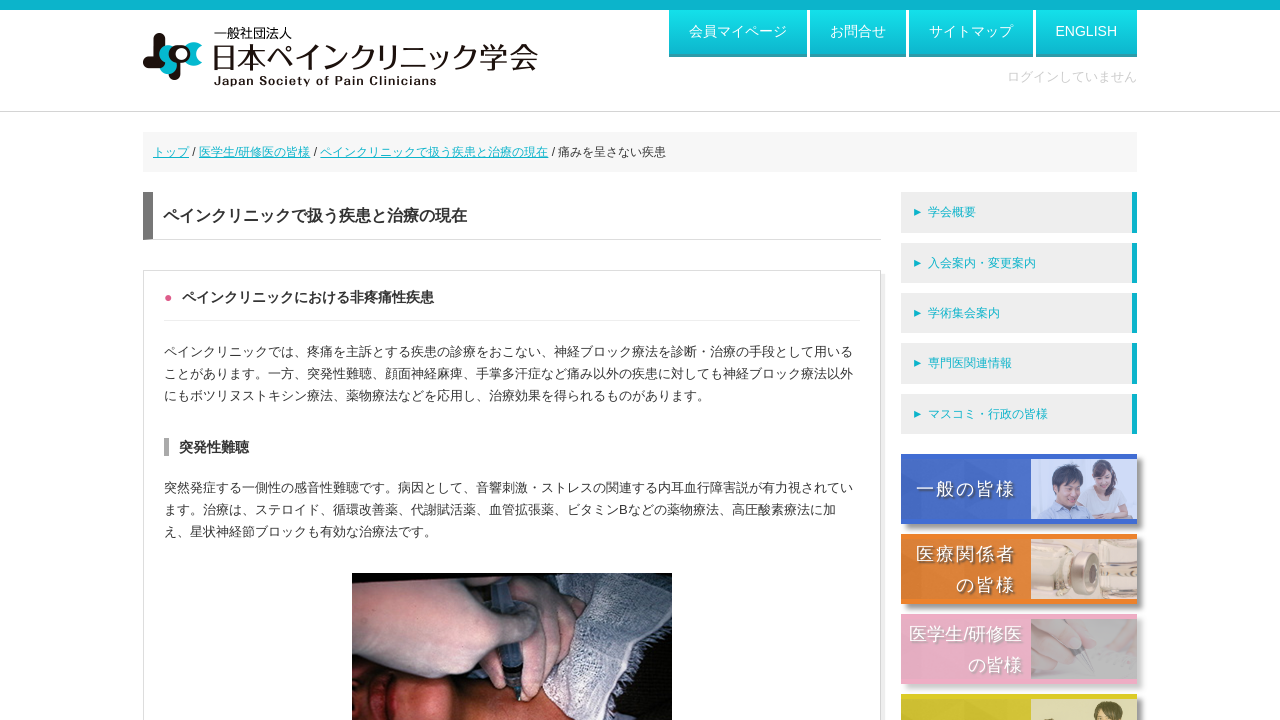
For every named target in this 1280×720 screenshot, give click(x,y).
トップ (171, 152)
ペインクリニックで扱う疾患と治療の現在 (434, 152)
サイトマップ (971, 31)
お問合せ (858, 31)
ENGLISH (1086, 31)
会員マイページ (738, 31)
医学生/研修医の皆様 (254, 152)
